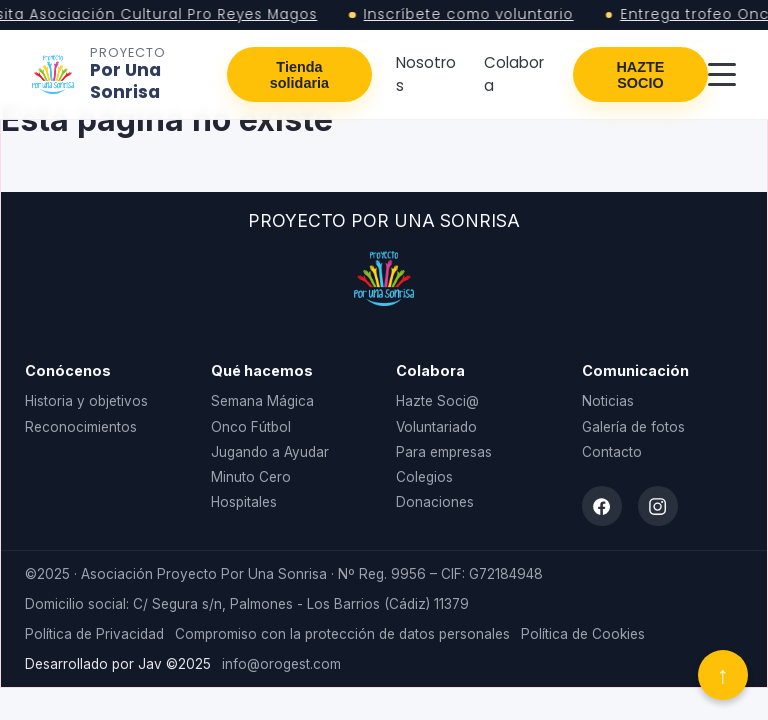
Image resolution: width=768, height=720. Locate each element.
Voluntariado (436, 427)
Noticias (608, 401)
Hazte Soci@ (437, 401)
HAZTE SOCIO (640, 75)
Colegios (424, 477)
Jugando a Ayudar (270, 452)
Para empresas (444, 452)
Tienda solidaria (299, 75)
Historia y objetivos (86, 401)
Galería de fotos (633, 427)
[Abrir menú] (722, 75)
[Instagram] (658, 506)
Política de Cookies (583, 634)
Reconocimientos (81, 427)
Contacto (612, 452)
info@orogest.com (281, 664)
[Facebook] (602, 506)
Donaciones (435, 502)
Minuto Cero (251, 477)
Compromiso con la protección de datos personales (342, 634)
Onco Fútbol (251, 427)
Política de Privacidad (94, 634)
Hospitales (244, 502)
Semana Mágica (262, 401)
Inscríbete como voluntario (474, 15)
